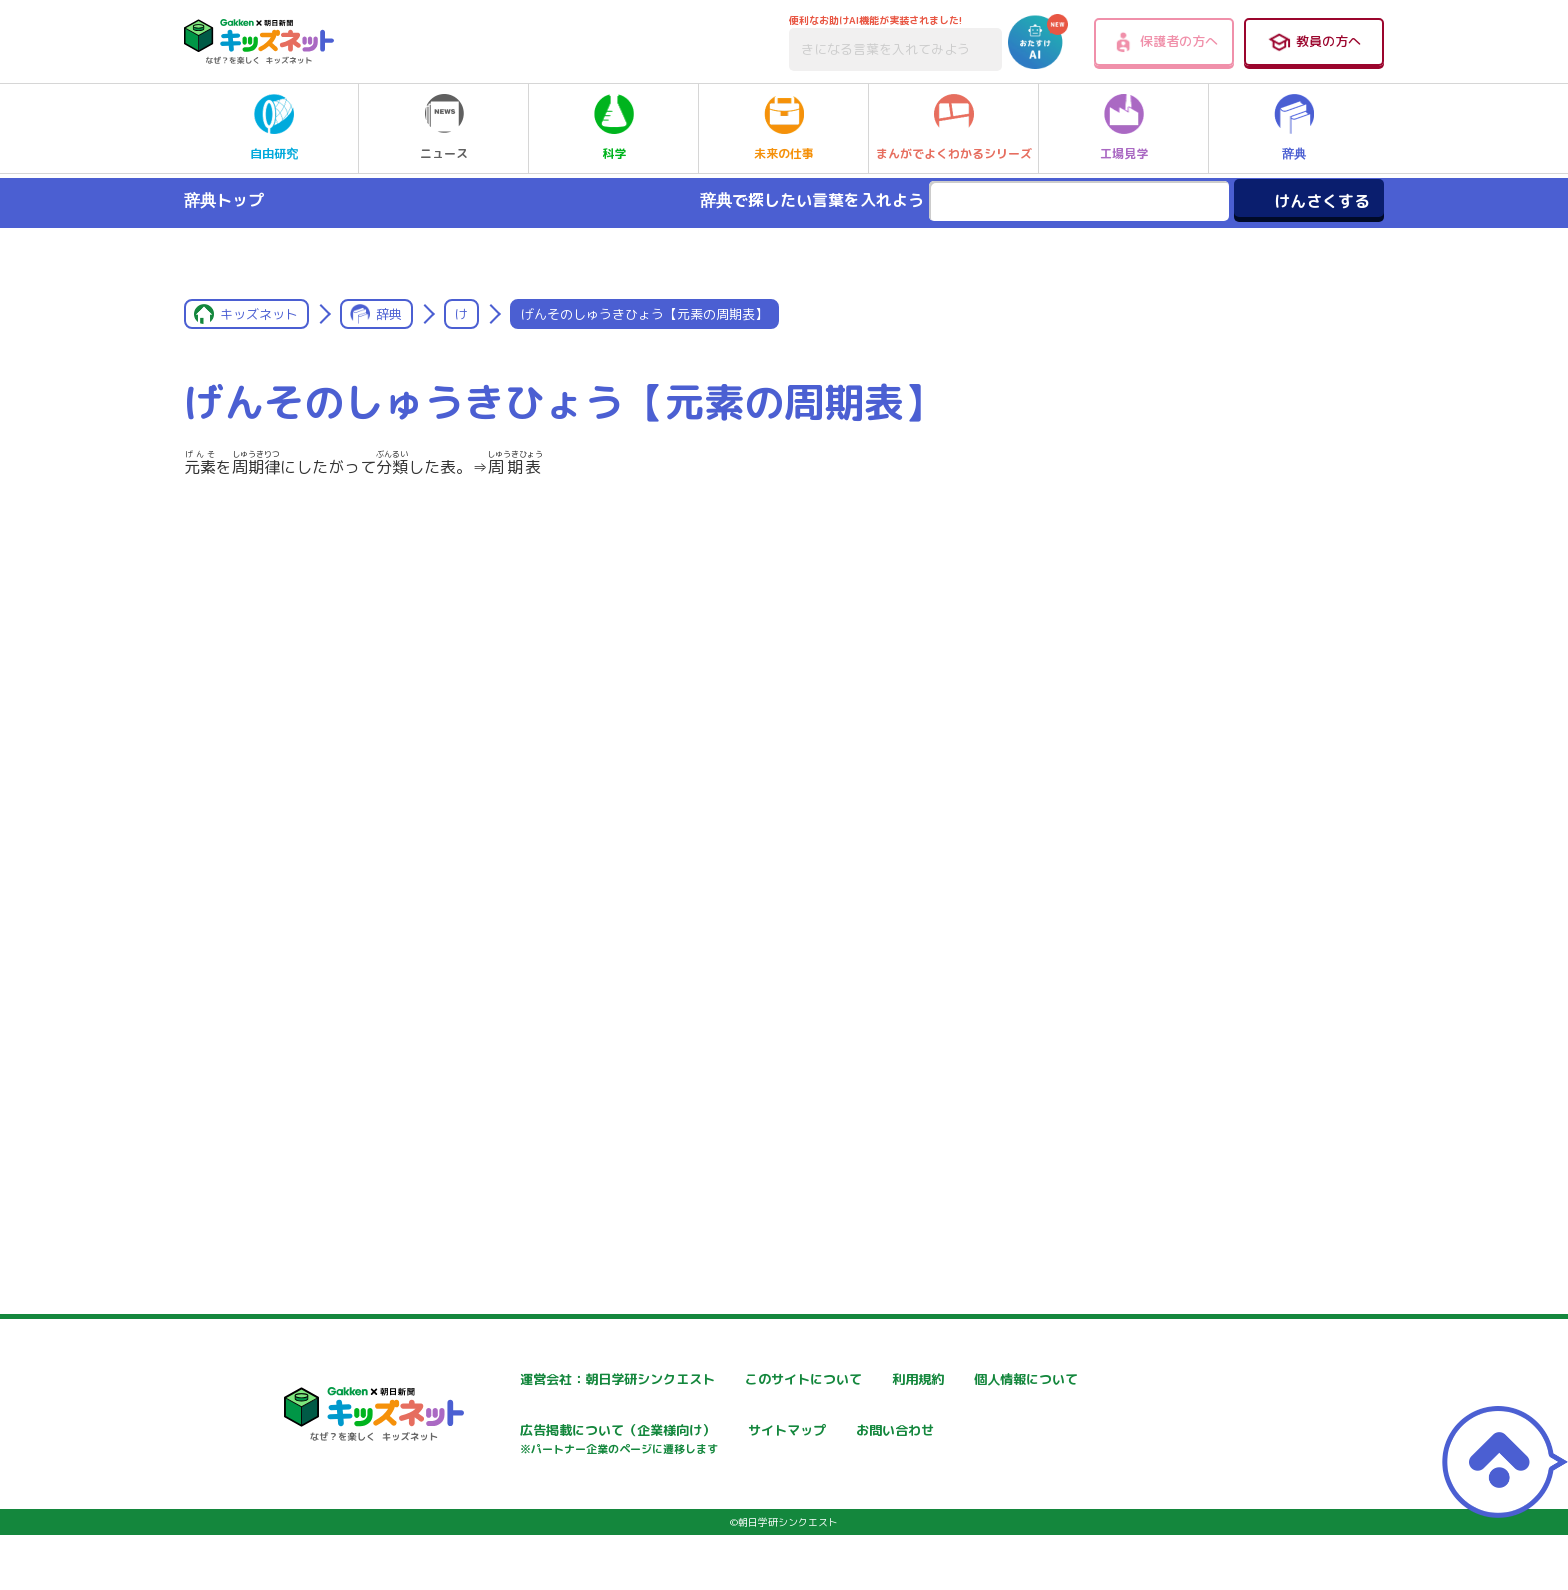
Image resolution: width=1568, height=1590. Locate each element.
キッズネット (259, 314)
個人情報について (514, 1432)
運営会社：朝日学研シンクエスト (563, 1379)
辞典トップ (224, 200)
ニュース (444, 128)
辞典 (1294, 128)
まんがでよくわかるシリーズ (954, 128)
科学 (614, 128)
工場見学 (1124, 128)
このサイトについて (761, 1379)
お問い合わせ (500, 1502)
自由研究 (274, 128)
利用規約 (966, 1379)
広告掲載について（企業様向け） (803, 1442)
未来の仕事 (784, 128)
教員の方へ (1314, 42)
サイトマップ (980, 1432)
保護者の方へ (1164, 42)
